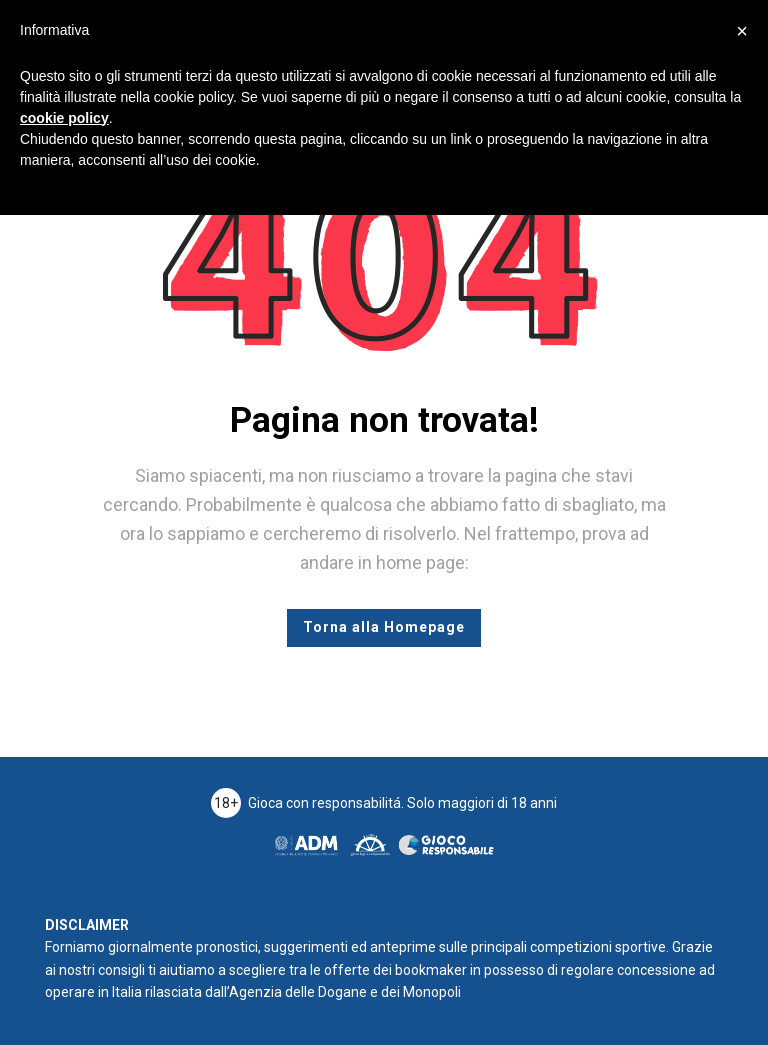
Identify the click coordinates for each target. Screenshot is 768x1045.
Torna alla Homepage (384, 627)
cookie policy (64, 118)
